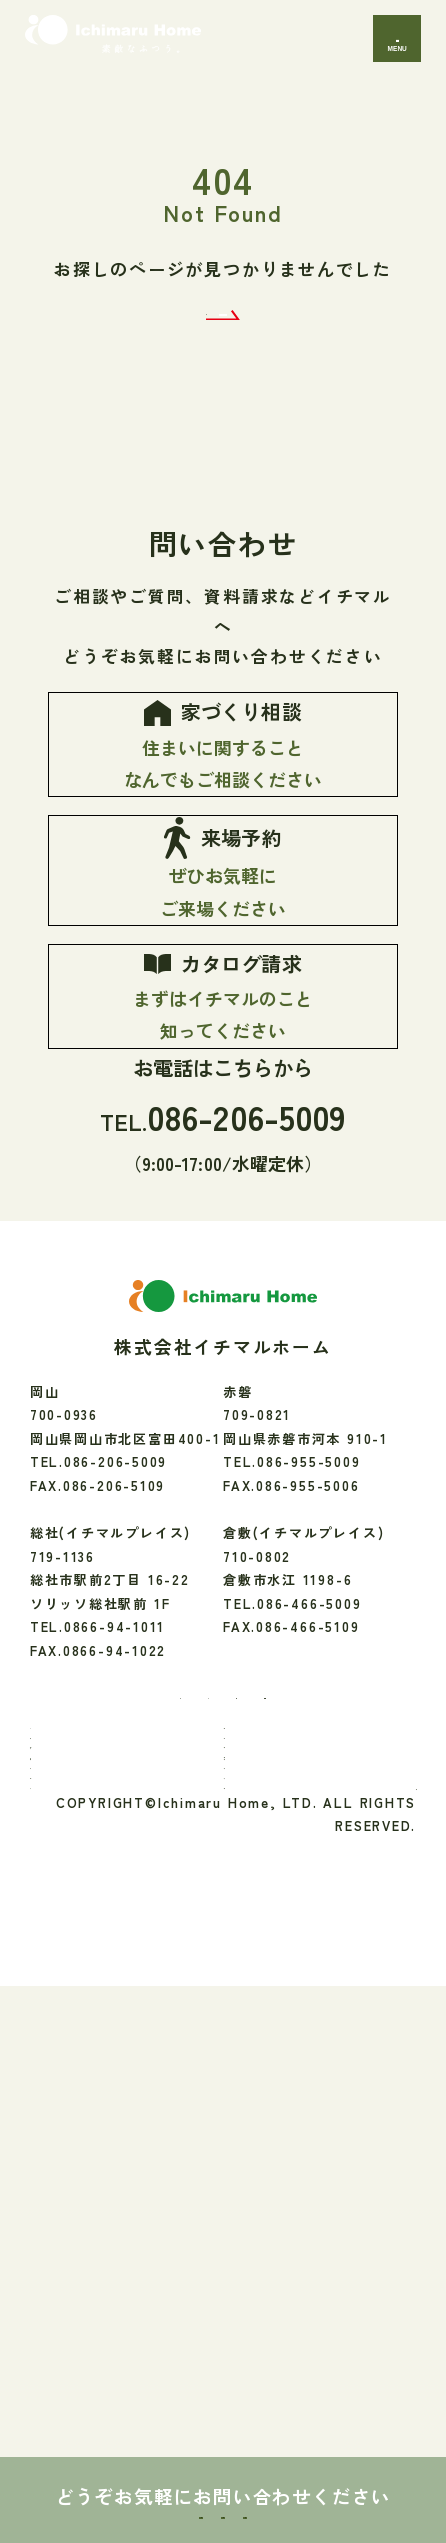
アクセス (267, 2266)
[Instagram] (184, 1995)
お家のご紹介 (281, 2056)
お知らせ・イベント (108, 2266)
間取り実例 (274, 2201)
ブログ (66, 2298)
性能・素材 (274, 2089)
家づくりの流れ (94, 2177)
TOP (60, 2056)
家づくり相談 (80, 2487)
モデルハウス (87, 2233)
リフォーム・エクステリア (323, 2154)
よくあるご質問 (288, 2298)
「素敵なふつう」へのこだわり (115, 2133)
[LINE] (249, 1995)
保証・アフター (288, 2121)
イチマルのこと (94, 2089)
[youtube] (321, 1996)
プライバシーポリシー (342, 2335)
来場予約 (222, 2487)
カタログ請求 (365, 2487)
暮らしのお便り (94, 2201)
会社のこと (274, 2233)
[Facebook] (118, 1996)
